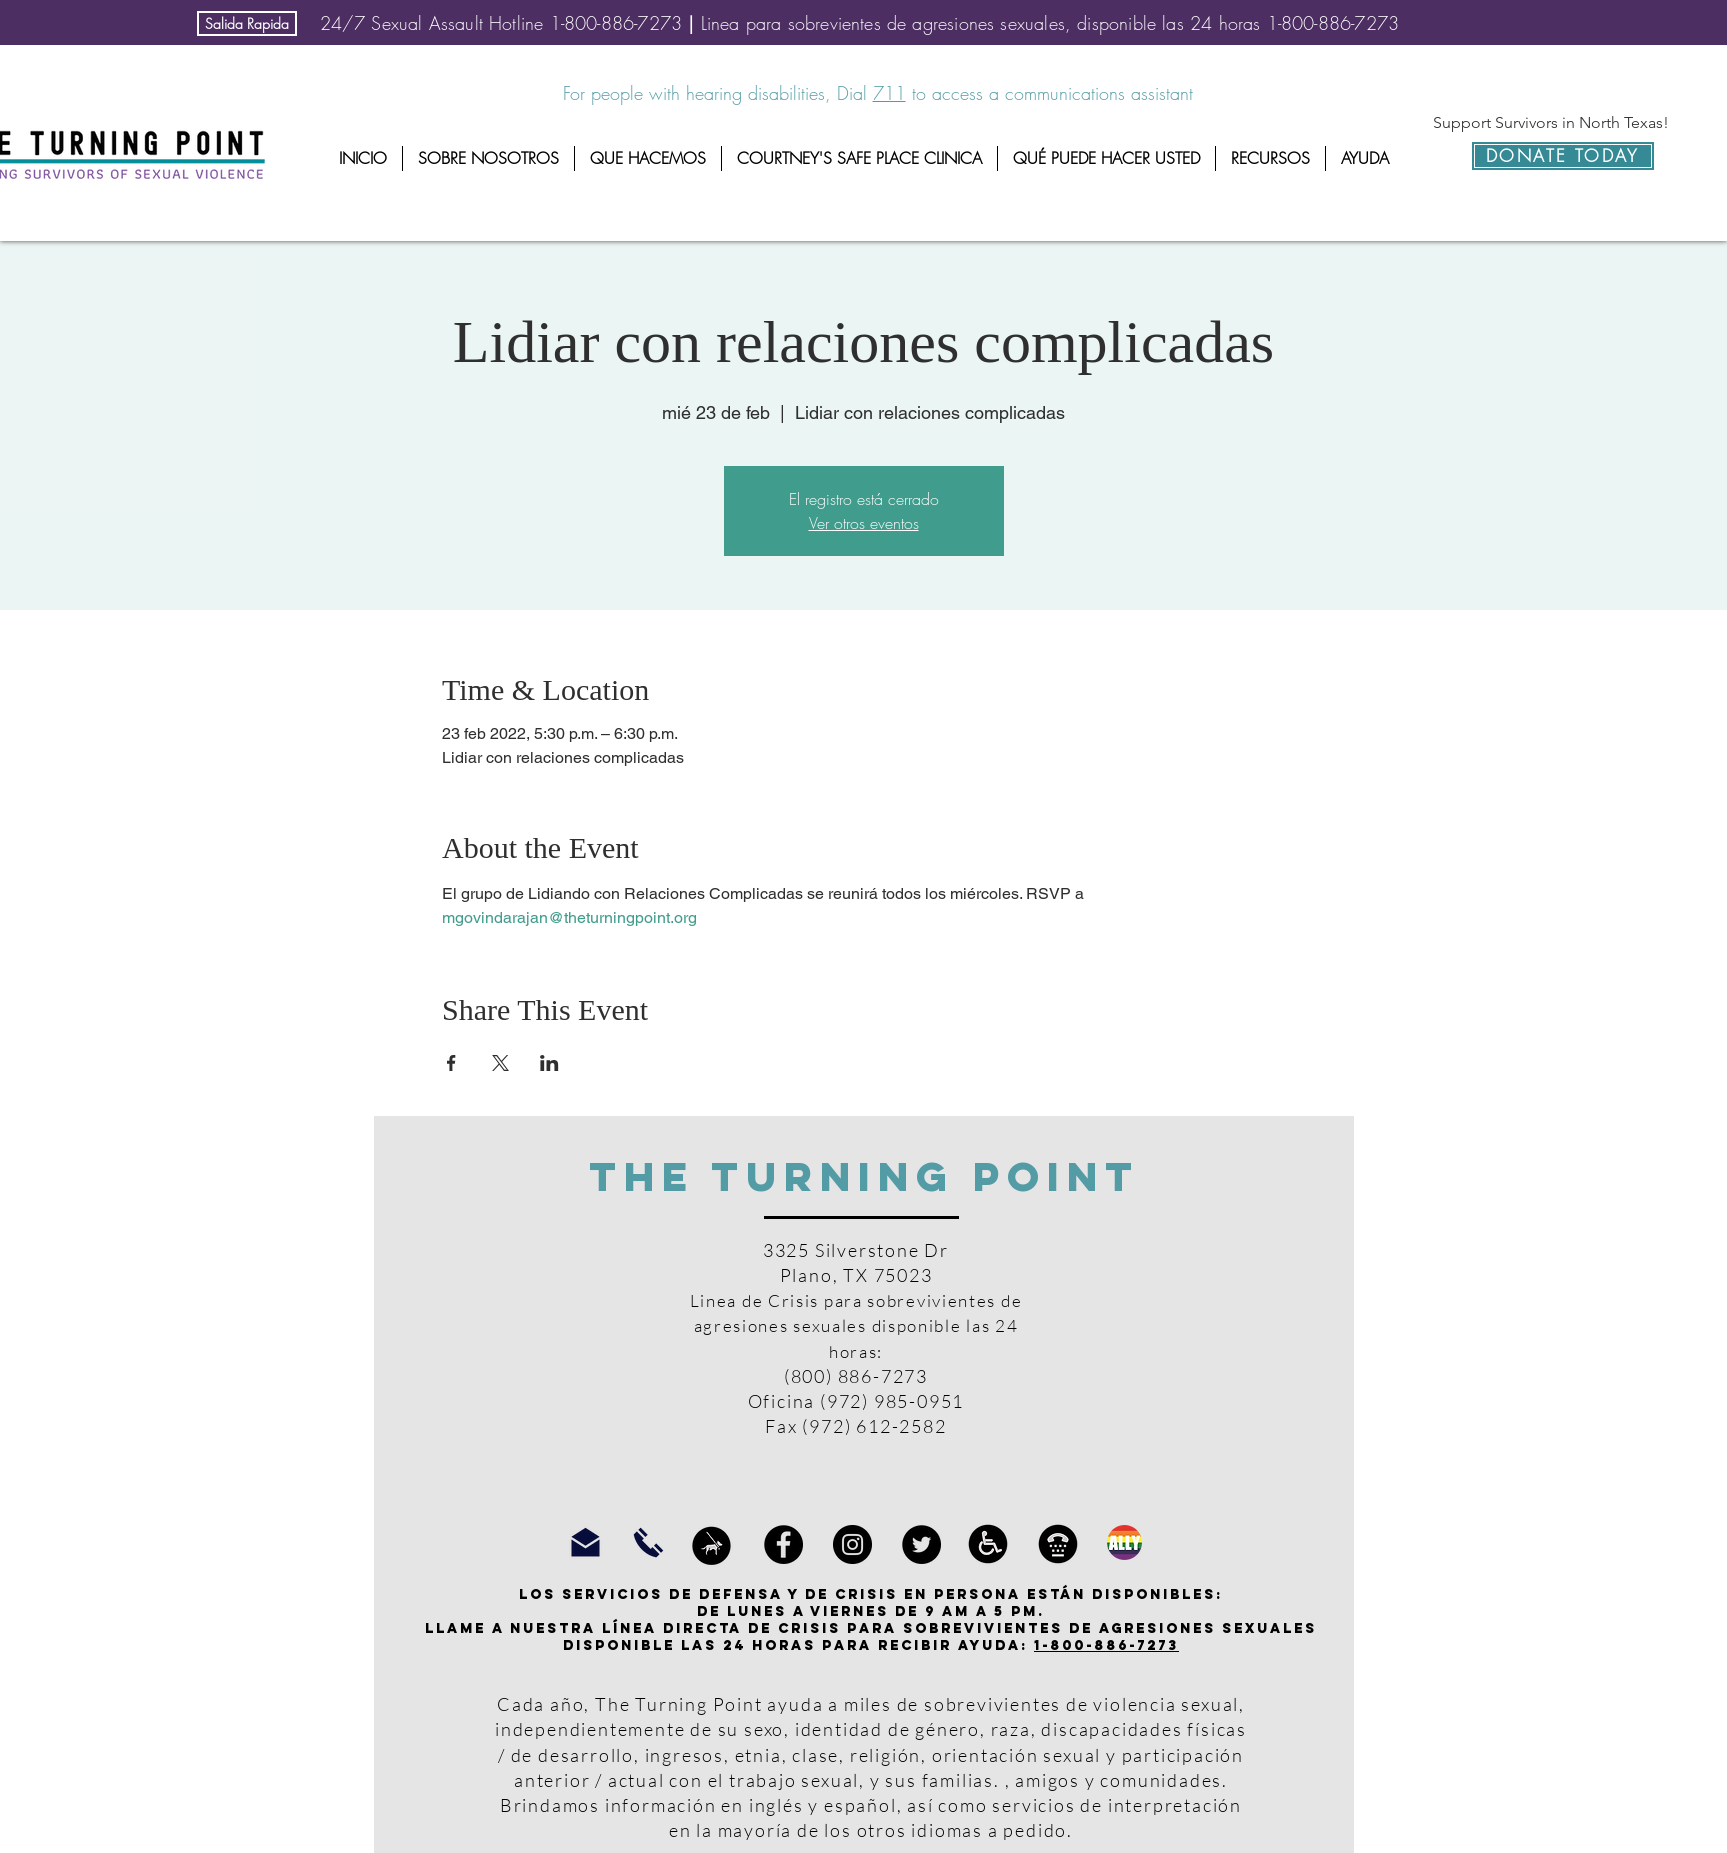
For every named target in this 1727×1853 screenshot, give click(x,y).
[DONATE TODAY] (1563, 156)
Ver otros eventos (864, 523)
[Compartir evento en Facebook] (451, 1063)
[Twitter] (921, 1544)
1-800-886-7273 (1106, 1645)
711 (889, 93)
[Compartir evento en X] (500, 1063)
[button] (488, 158)
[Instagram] (852, 1544)
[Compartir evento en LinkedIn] (549, 1063)
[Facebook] (783, 1544)
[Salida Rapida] (247, 23)
